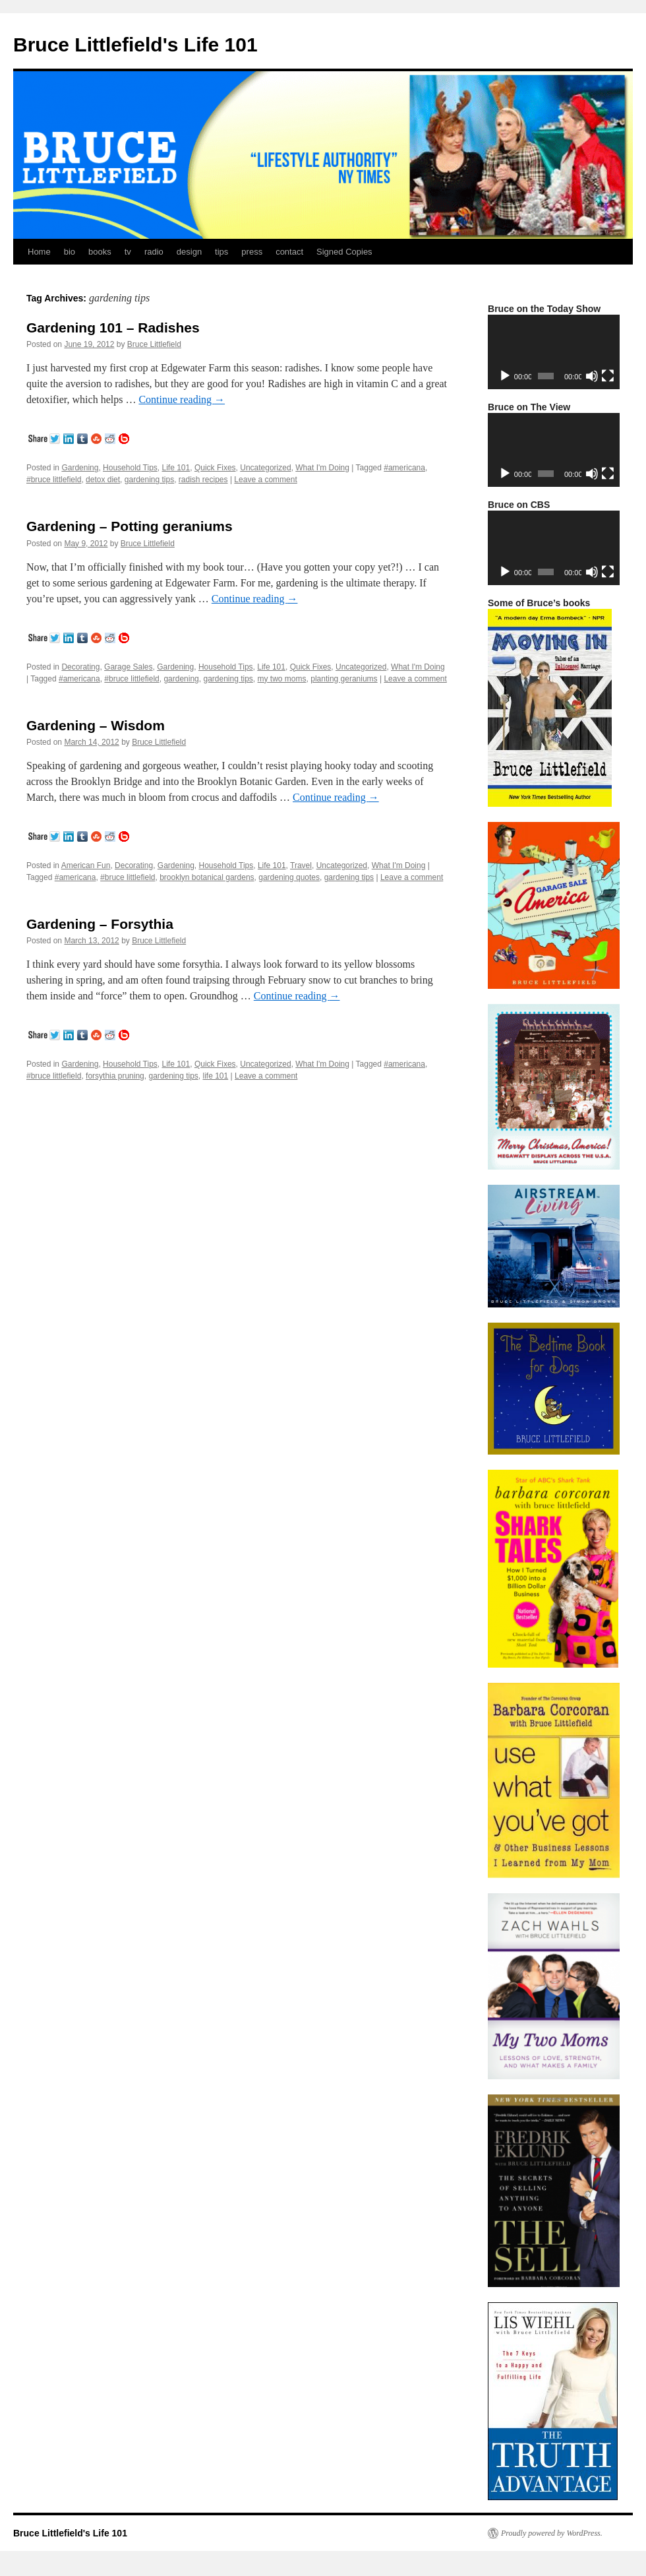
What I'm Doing (322, 467)
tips (221, 252)
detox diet (103, 479)
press (251, 252)
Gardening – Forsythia (99, 923)
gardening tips (149, 479)
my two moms (282, 678)
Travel (301, 865)
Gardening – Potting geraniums (129, 526)
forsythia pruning (115, 1076)
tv (128, 252)
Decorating (80, 667)
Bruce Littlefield (154, 344)
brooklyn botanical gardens (207, 877)
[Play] (505, 376)
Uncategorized (265, 467)
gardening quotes (289, 877)
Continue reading (181, 399)
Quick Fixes (215, 467)
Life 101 (176, 467)
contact (289, 252)
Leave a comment (265, 479)
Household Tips (130, 467)
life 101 (216, 1076)
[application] (554, 352)
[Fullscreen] (607, 376)
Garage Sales (128, 667)
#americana (404, 467)
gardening (180, 678)
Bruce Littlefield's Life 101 (135, 44)
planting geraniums (343, 678)
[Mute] (592, 376)
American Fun (86, 865)
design (189, 252)
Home (39, 252)
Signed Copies (344, 252)
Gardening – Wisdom (95, 725)
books (99, 252)
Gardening (79, 467)
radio (153, 252)
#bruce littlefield (53, 479)
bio (69, 252)
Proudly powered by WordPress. (551, 2533)
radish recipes (203, 479)
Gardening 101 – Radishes (113, 327)
